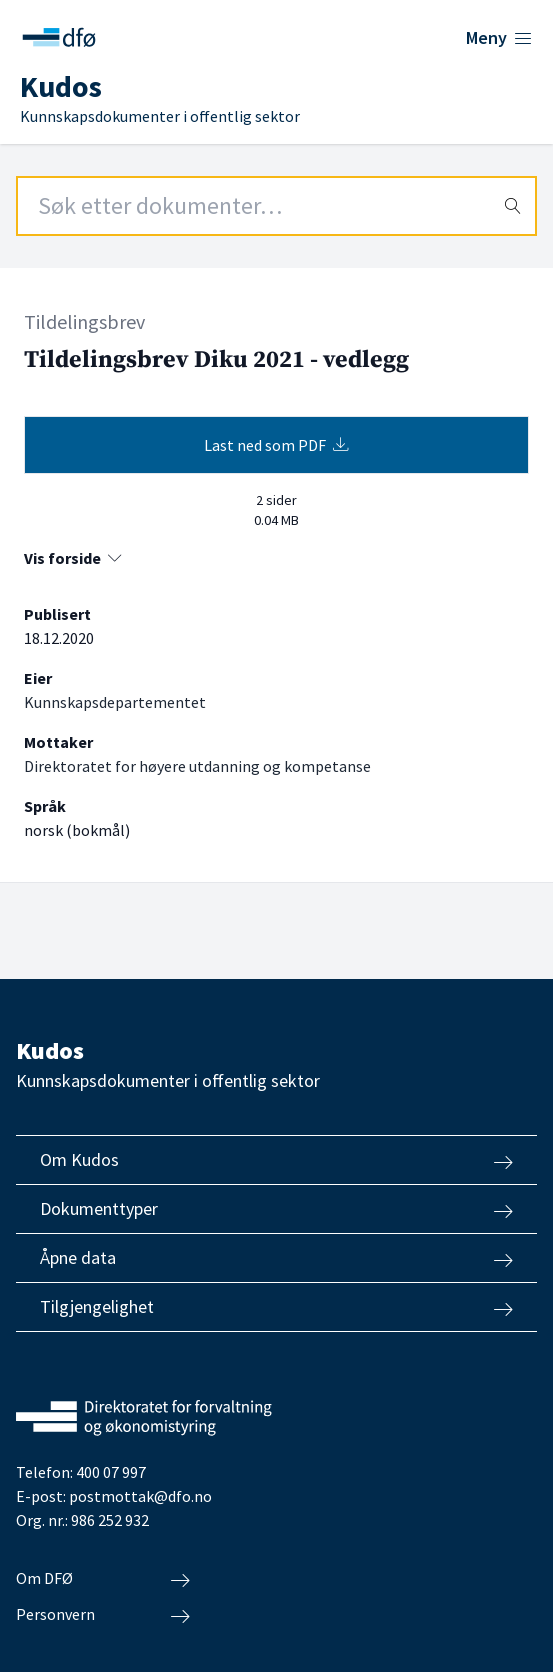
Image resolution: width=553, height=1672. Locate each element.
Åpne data (276, 1258)
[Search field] (276, 206)
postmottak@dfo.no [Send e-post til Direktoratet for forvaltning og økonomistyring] (140, 1496)
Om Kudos (276, 1160)
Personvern (103, 1615)
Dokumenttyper (276, 1209)
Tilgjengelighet (276, 1307)
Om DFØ (103, 1579)
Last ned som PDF (276, 445)
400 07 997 (111, 1472)
